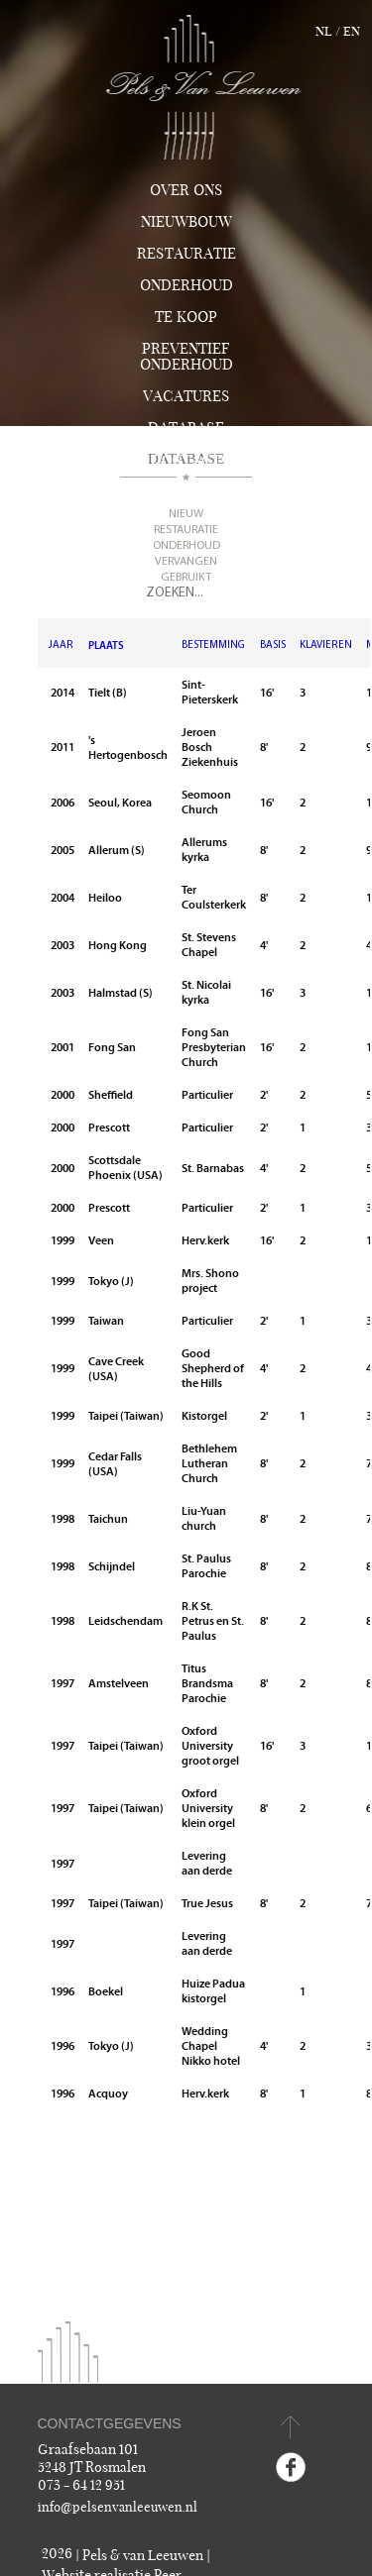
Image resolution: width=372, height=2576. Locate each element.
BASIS (273, 645)
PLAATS (106, 645)
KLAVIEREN (326, 645)
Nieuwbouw (186, 222)
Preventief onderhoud (186, 357)
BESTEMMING (213, 645)
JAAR (61, 645)
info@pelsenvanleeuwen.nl (117, 2508)
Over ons (186, 190)
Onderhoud (186, 285)
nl (323, 32)
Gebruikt (186, 578)
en (351, 32)
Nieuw (186, 514)
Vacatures (186, 396)
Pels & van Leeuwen (142, 2555)
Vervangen (186, 562)
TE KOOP (186, 317)
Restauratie (186, 254)
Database (186, 428)
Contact (186, 461)
